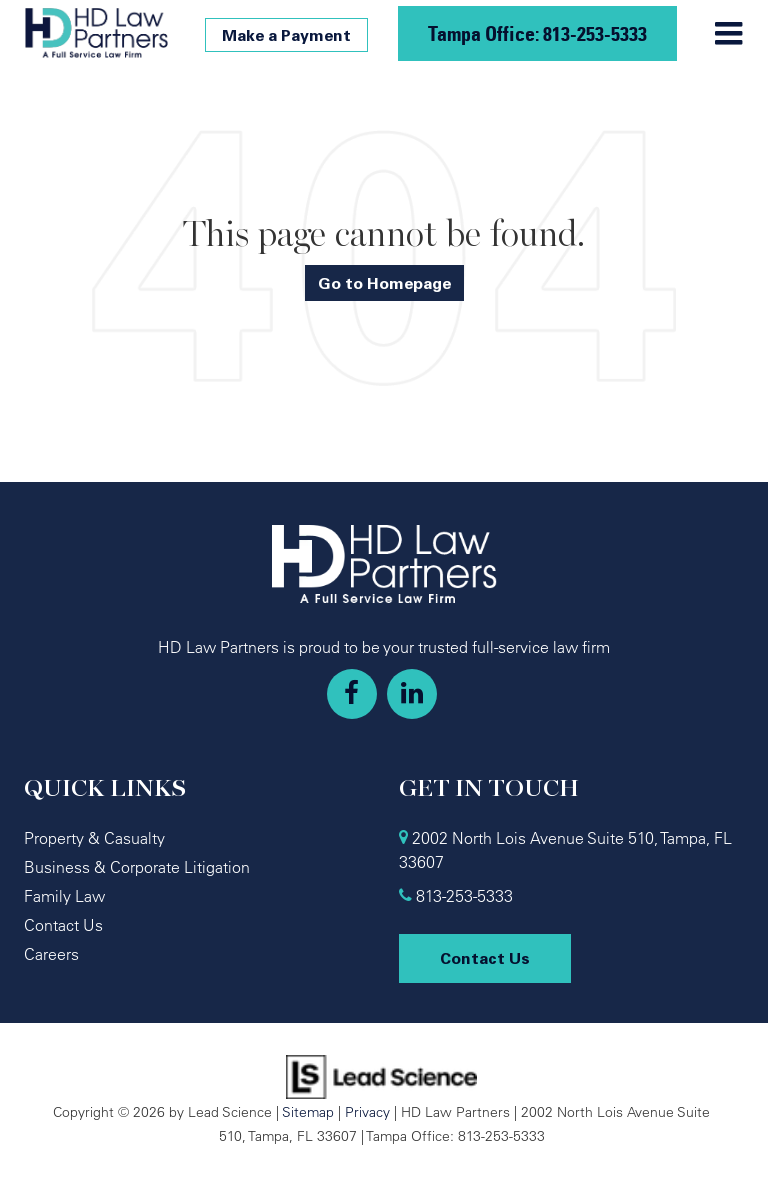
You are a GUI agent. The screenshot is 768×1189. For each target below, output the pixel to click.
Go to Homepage (384, 283)
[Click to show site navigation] (728, 34)
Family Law (64, 896)
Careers (51, 954)
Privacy (367, 1111)
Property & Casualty (94, 838)
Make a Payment (286, 35)
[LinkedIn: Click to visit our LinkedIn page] (412, 694)
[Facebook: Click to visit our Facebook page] (352, 694)
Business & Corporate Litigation (137, 867)
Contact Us (63, 925)
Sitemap (308, 1111)
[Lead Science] (381, 1075)
